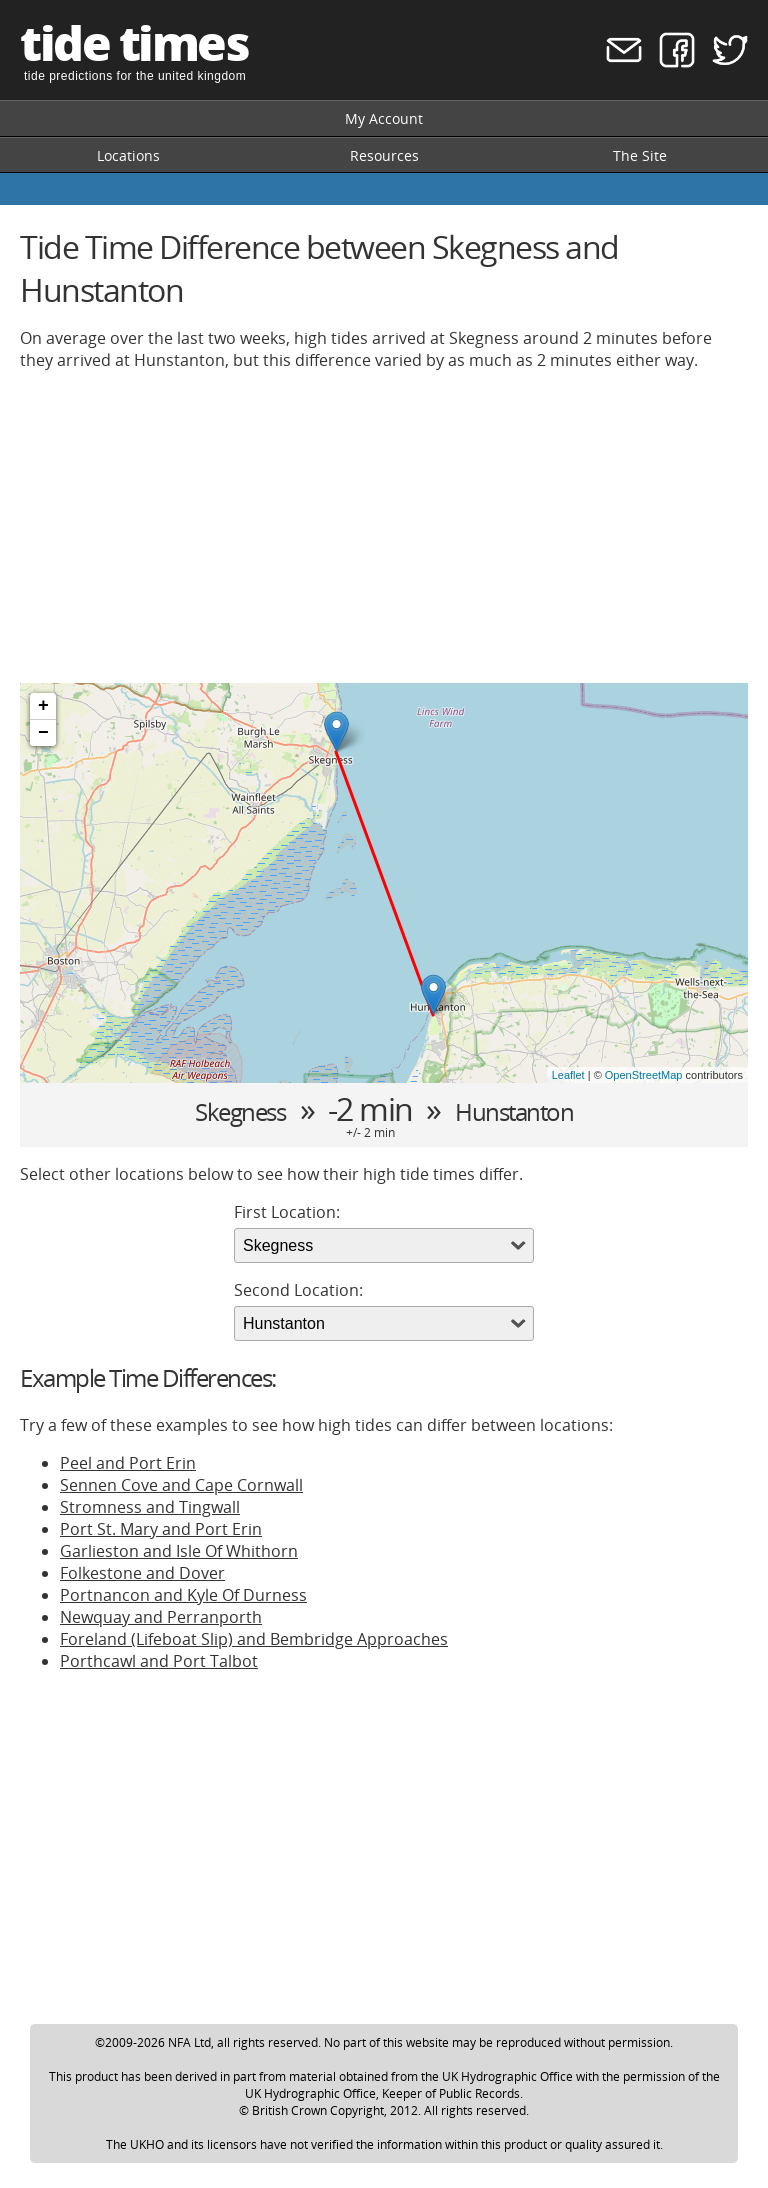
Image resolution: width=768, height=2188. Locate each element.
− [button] (43, 733)
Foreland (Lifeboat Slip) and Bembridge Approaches (254, 1639)
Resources (384, 155)
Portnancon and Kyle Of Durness (183, 1595)
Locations (128, 155)
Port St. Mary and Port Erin (161, 1529)
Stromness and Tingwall (150, 1507)
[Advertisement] (384, 527)
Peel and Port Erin (128, 1463)
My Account (384, 118)
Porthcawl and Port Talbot (159, 1661)
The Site (640, 155)
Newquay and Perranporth (161, 1617)
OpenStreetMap (644, 1075)
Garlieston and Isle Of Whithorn (179, 1551)
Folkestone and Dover (142, 1573)
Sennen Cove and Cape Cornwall (181, 1485)
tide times (134, 42)
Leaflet (568, 1075)
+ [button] (43, 706)
